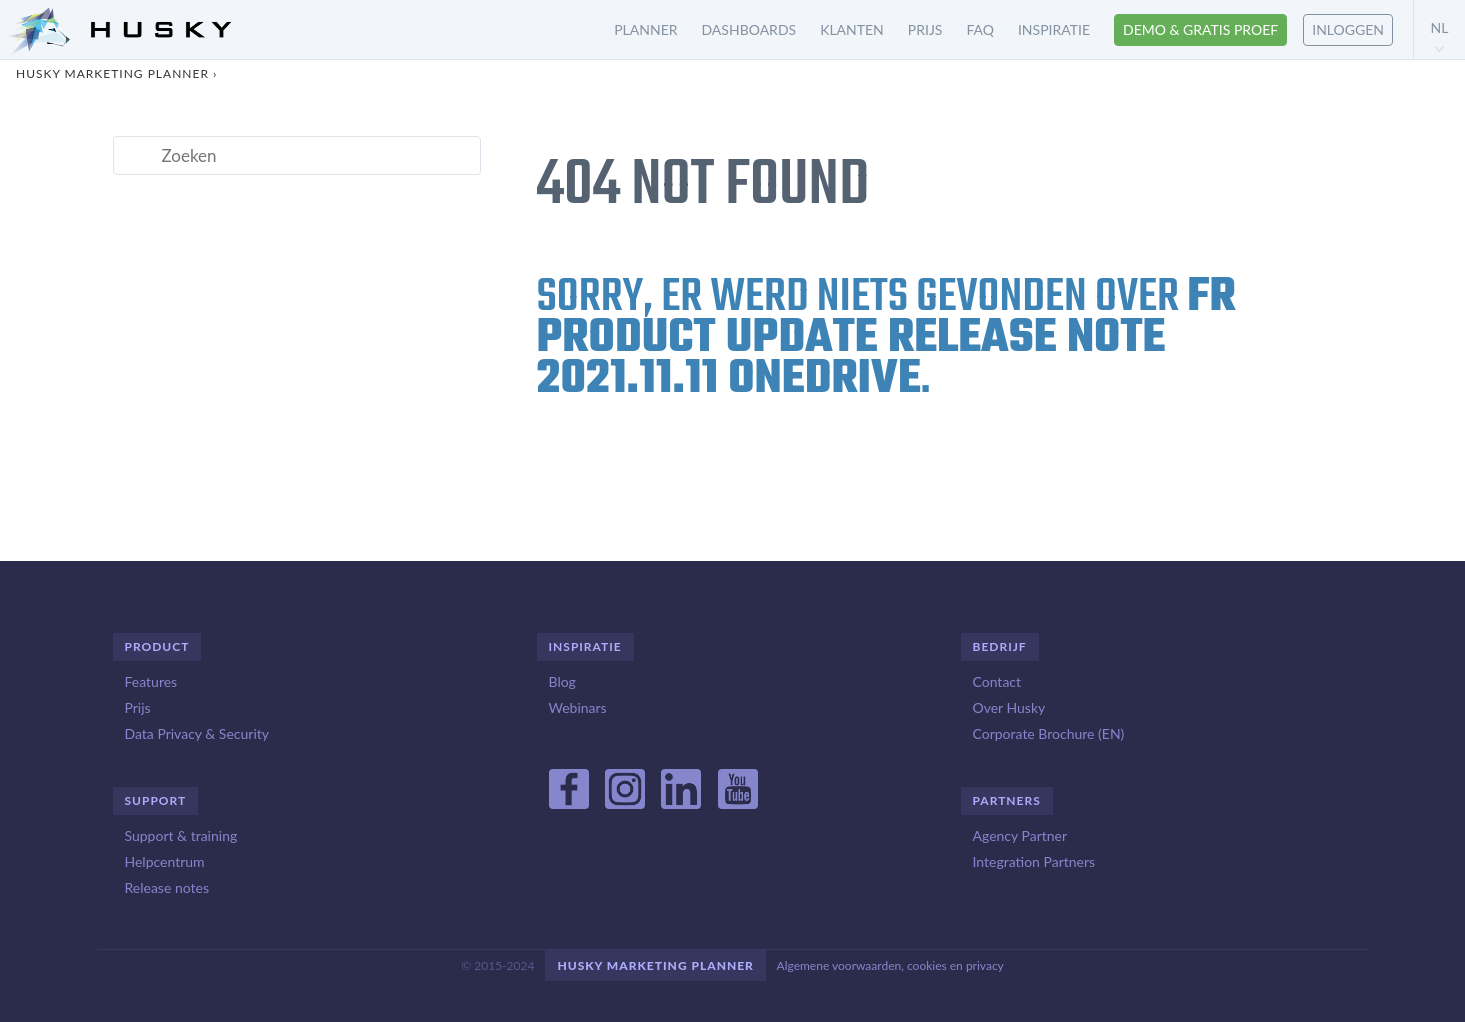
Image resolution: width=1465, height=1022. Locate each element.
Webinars (578, 707)
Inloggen (1348, 29)
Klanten (852, 29)
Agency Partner (1020, 835)
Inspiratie (1054, 29)
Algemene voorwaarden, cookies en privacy (890, 965)
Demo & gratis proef (1200, 29)
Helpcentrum (165, 861)
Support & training (181, 835)
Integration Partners (1034, 861)
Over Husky (1009, 707)
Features (151, 681)
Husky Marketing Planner (112, 73)
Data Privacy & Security (197, 733)
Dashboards (749, 29)
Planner (645, 29)
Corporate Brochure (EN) (1049, 733)
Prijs (925, 29)
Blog (562, 681)
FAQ (980, 29)
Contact (997, 681)
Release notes (167, 887)
